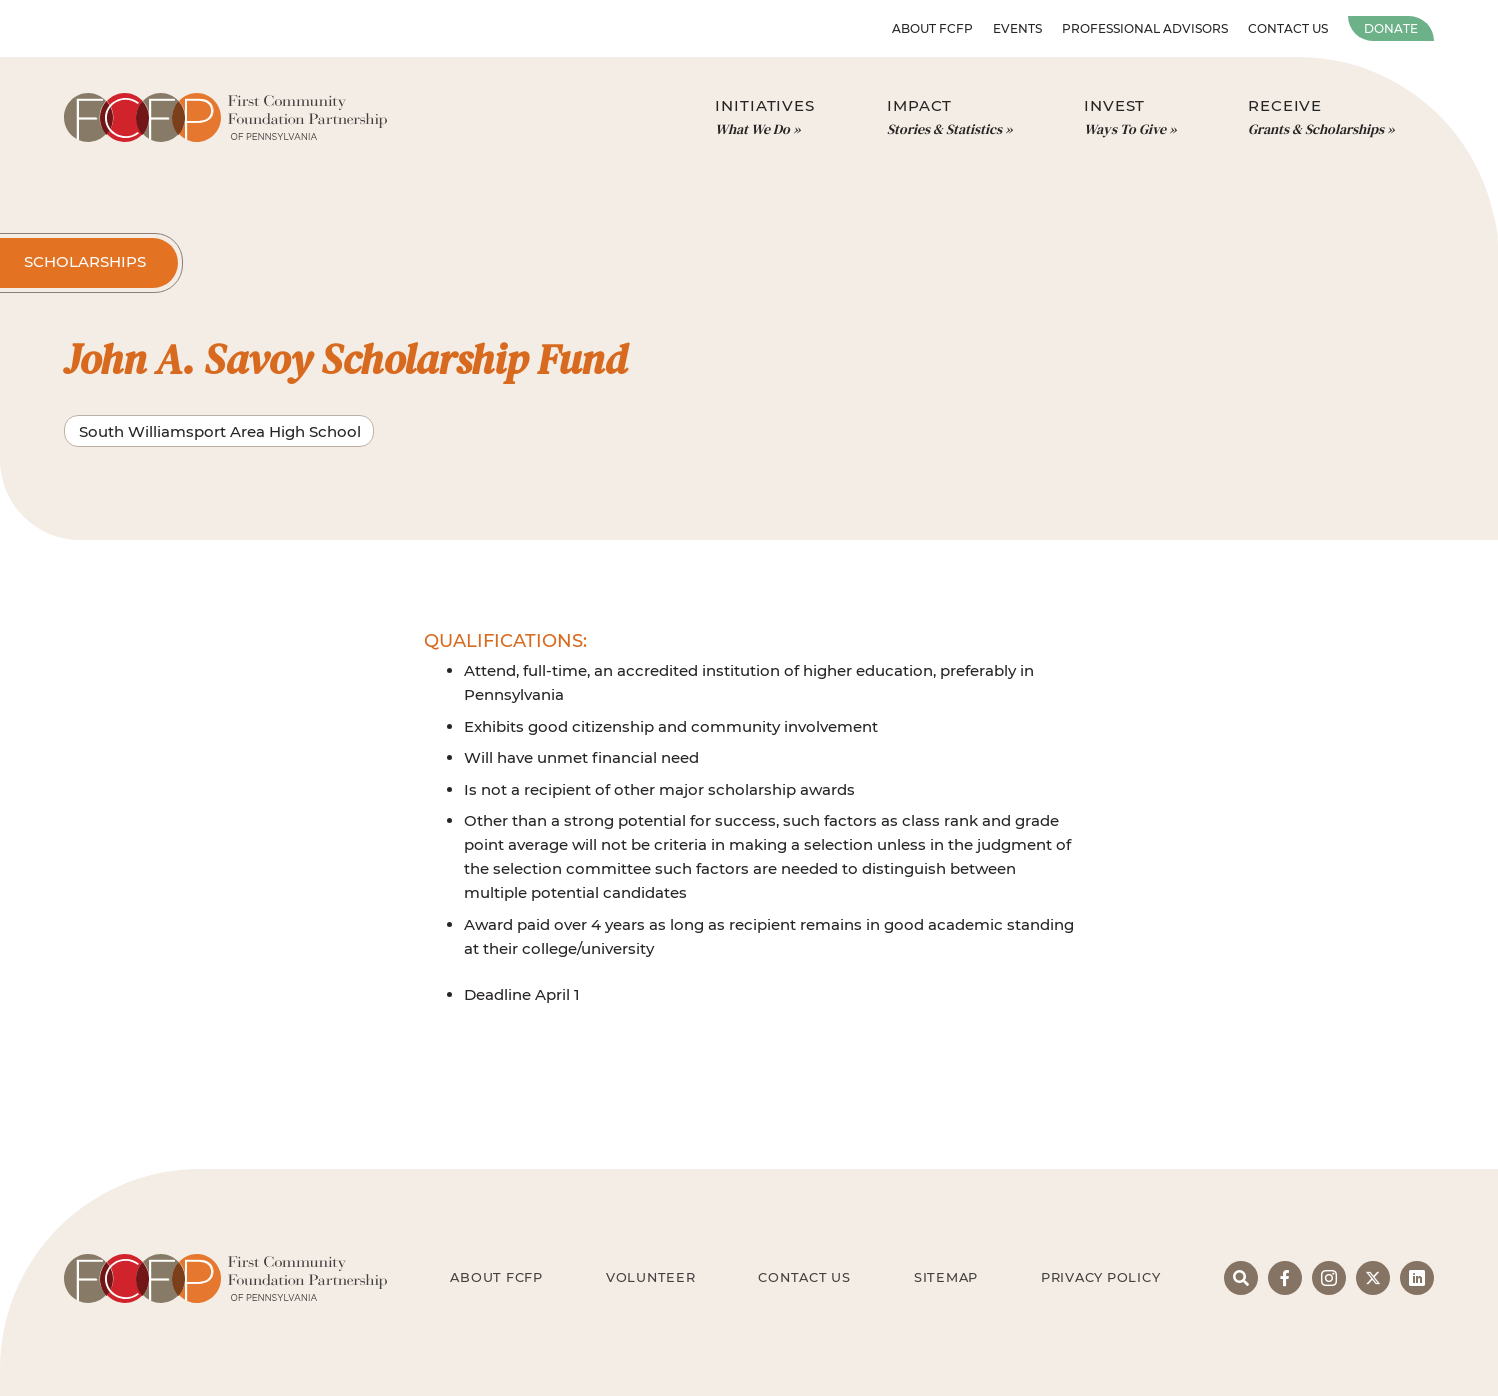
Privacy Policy (1101, 1277)
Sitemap (946, 1277)
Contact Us (1288, 28)
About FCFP (932, 28)
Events (1017, 28)
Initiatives (765, 118)
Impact (949, 118)
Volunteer (651, 1277)
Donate (1391, 28)
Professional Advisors (1145, 28)
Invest (1130, 118)
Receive (1321, 118)
